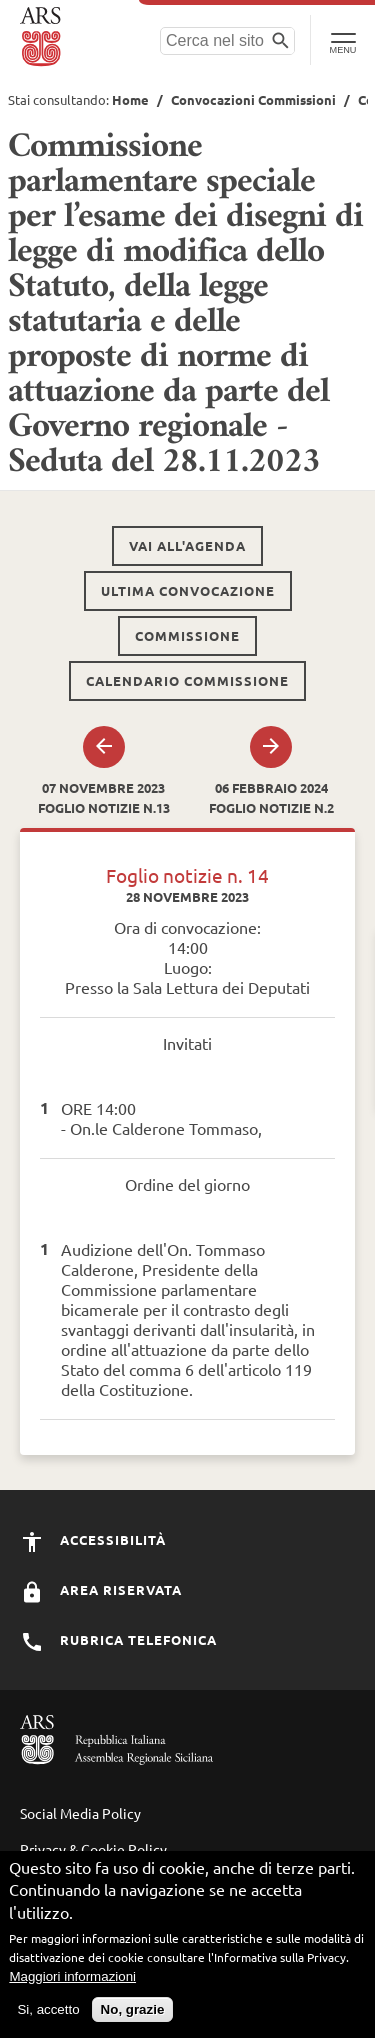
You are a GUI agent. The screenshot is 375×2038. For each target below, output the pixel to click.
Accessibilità (93, 1539)
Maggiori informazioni (72, 1982)
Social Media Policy (80, 1813)
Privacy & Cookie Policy (93, 1849)
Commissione (187, 635)
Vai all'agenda (187, 545)
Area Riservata (101, 1589)
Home (130, 99)
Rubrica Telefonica (118, 1639)
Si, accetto (48, 2015)
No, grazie (133, 2015)
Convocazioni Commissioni (253, 99)
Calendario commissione (187, 680)
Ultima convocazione (188, 590)
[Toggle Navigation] (342, 40)
